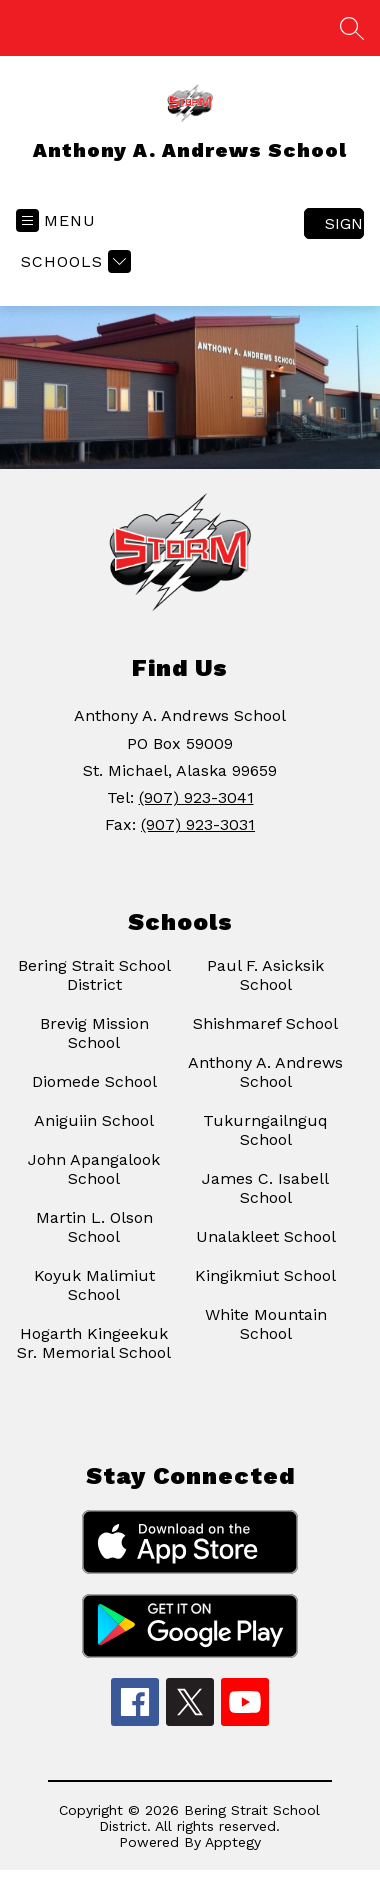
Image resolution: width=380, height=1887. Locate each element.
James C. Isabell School (265, 1188)
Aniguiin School (94, 1120)
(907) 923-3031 (198, 824)
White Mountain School (266, 1324)
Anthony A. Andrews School (265, 1072)
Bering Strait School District (94, 975)
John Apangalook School (94, 1169)
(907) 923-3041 (196, 797)
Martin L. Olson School (94, 1227)
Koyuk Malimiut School (94, 1285)
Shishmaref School (265, 1023)
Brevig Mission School (94, 1033)
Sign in (344, 223)
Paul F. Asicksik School (265, 975)
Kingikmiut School (265, 1275)
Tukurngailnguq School (265, 1130)
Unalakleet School (266, 1236)
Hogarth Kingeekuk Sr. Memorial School (94, 1343)
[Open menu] (56, 220)
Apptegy (233, 1842)
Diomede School (94, 1081)
